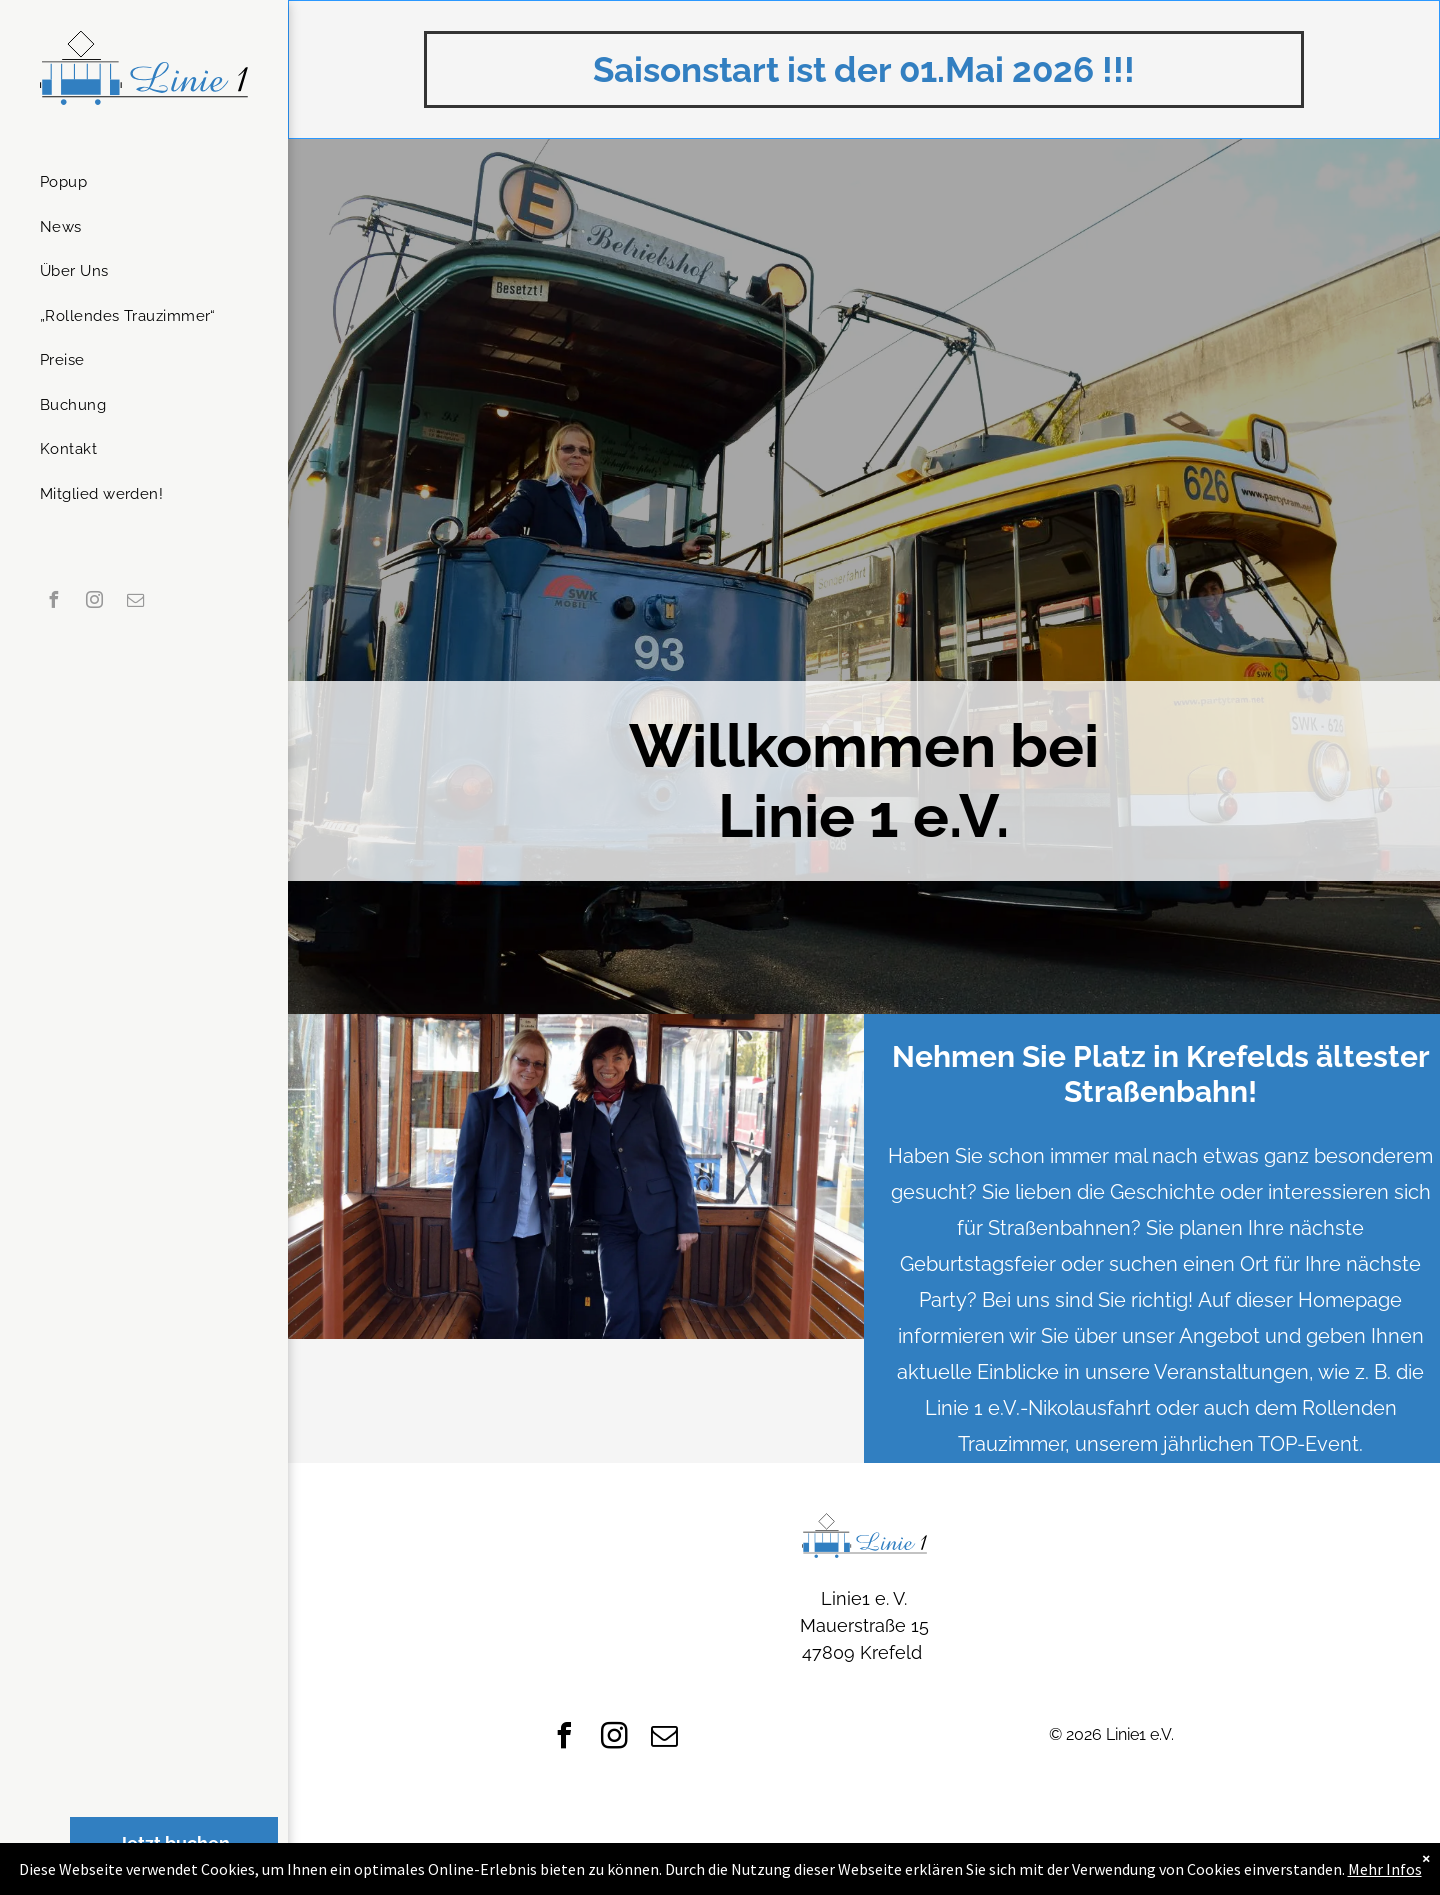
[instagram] (94, 602)
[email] (135, 602)
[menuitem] (136, 182)
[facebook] (53, 602)
